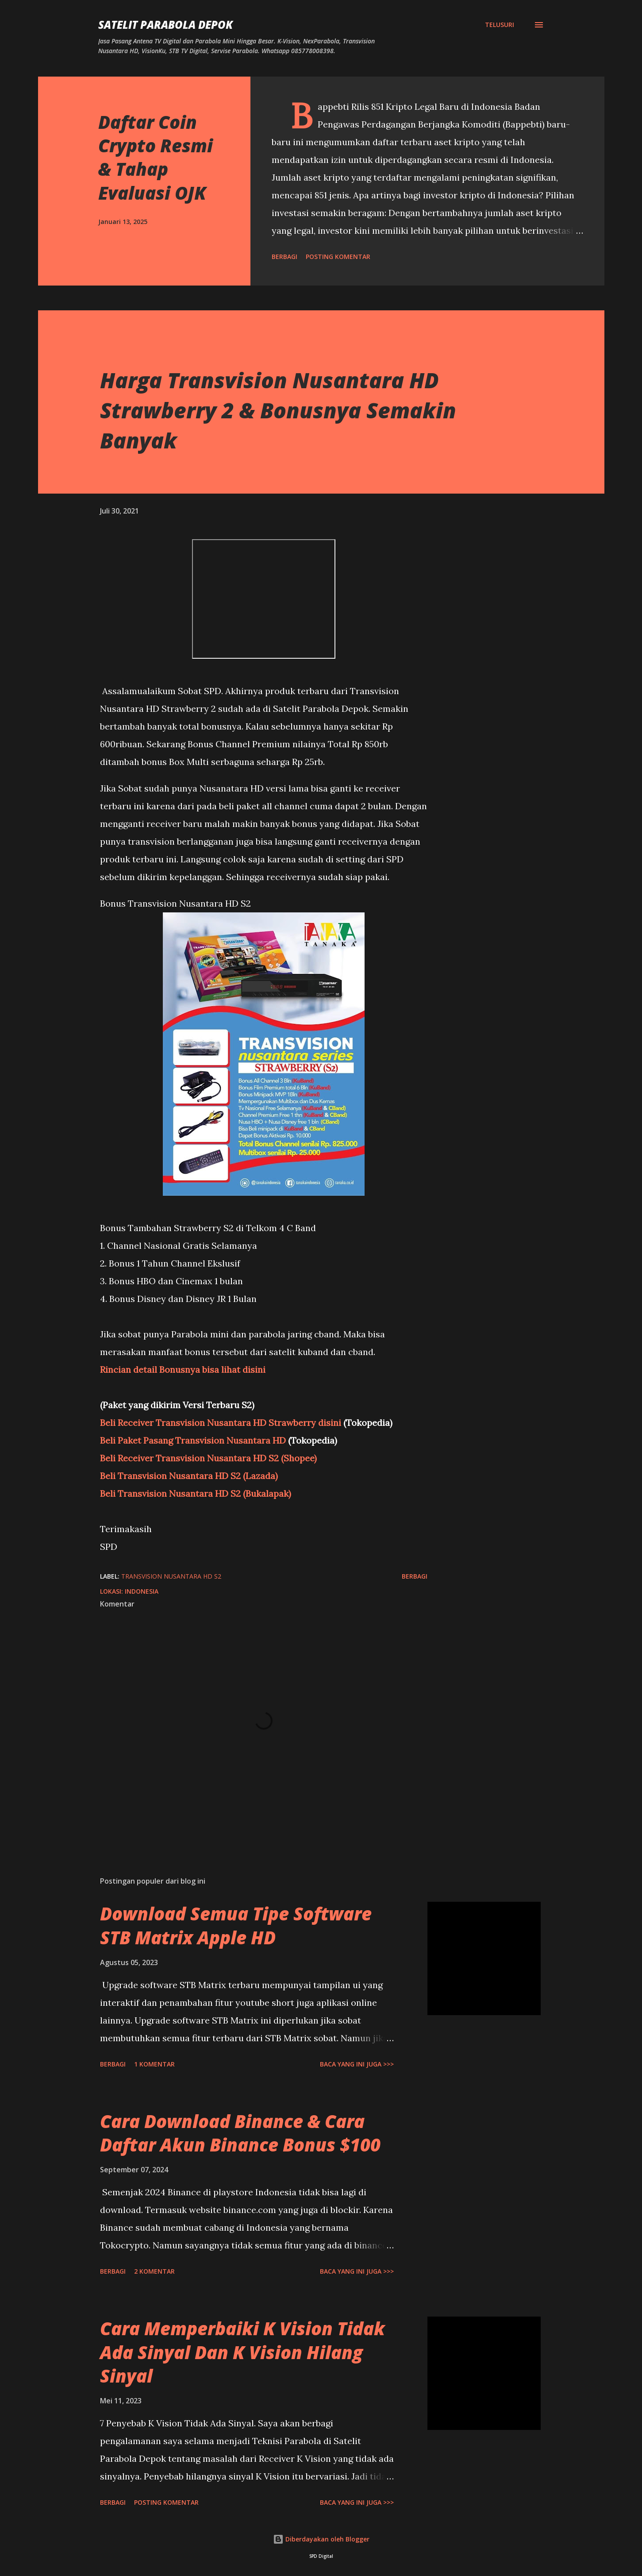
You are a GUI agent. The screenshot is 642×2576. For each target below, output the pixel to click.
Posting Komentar (338, 256)
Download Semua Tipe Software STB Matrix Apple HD (236, 1925)
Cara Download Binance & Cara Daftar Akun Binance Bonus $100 (240, 2133)
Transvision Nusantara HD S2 (171, 1576)
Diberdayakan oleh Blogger (321, 2539)
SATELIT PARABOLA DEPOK (165, 24)
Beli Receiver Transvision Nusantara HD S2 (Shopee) (208, 1458)
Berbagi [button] (284, 256)
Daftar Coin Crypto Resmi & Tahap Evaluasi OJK (155, 157)
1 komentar (154, 2064)
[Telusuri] (499, 24)
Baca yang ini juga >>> (357, 2064)
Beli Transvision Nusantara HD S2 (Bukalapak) (195, 1493)
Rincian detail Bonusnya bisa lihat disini (182, 1369)
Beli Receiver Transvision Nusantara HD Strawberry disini (220, 1422)
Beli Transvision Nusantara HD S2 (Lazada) (189, 1475)
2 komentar (154, 2271)
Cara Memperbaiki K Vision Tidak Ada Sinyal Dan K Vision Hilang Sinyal (242, 2352)
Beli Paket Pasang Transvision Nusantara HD (193, 1440)
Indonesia (141, 1591)
